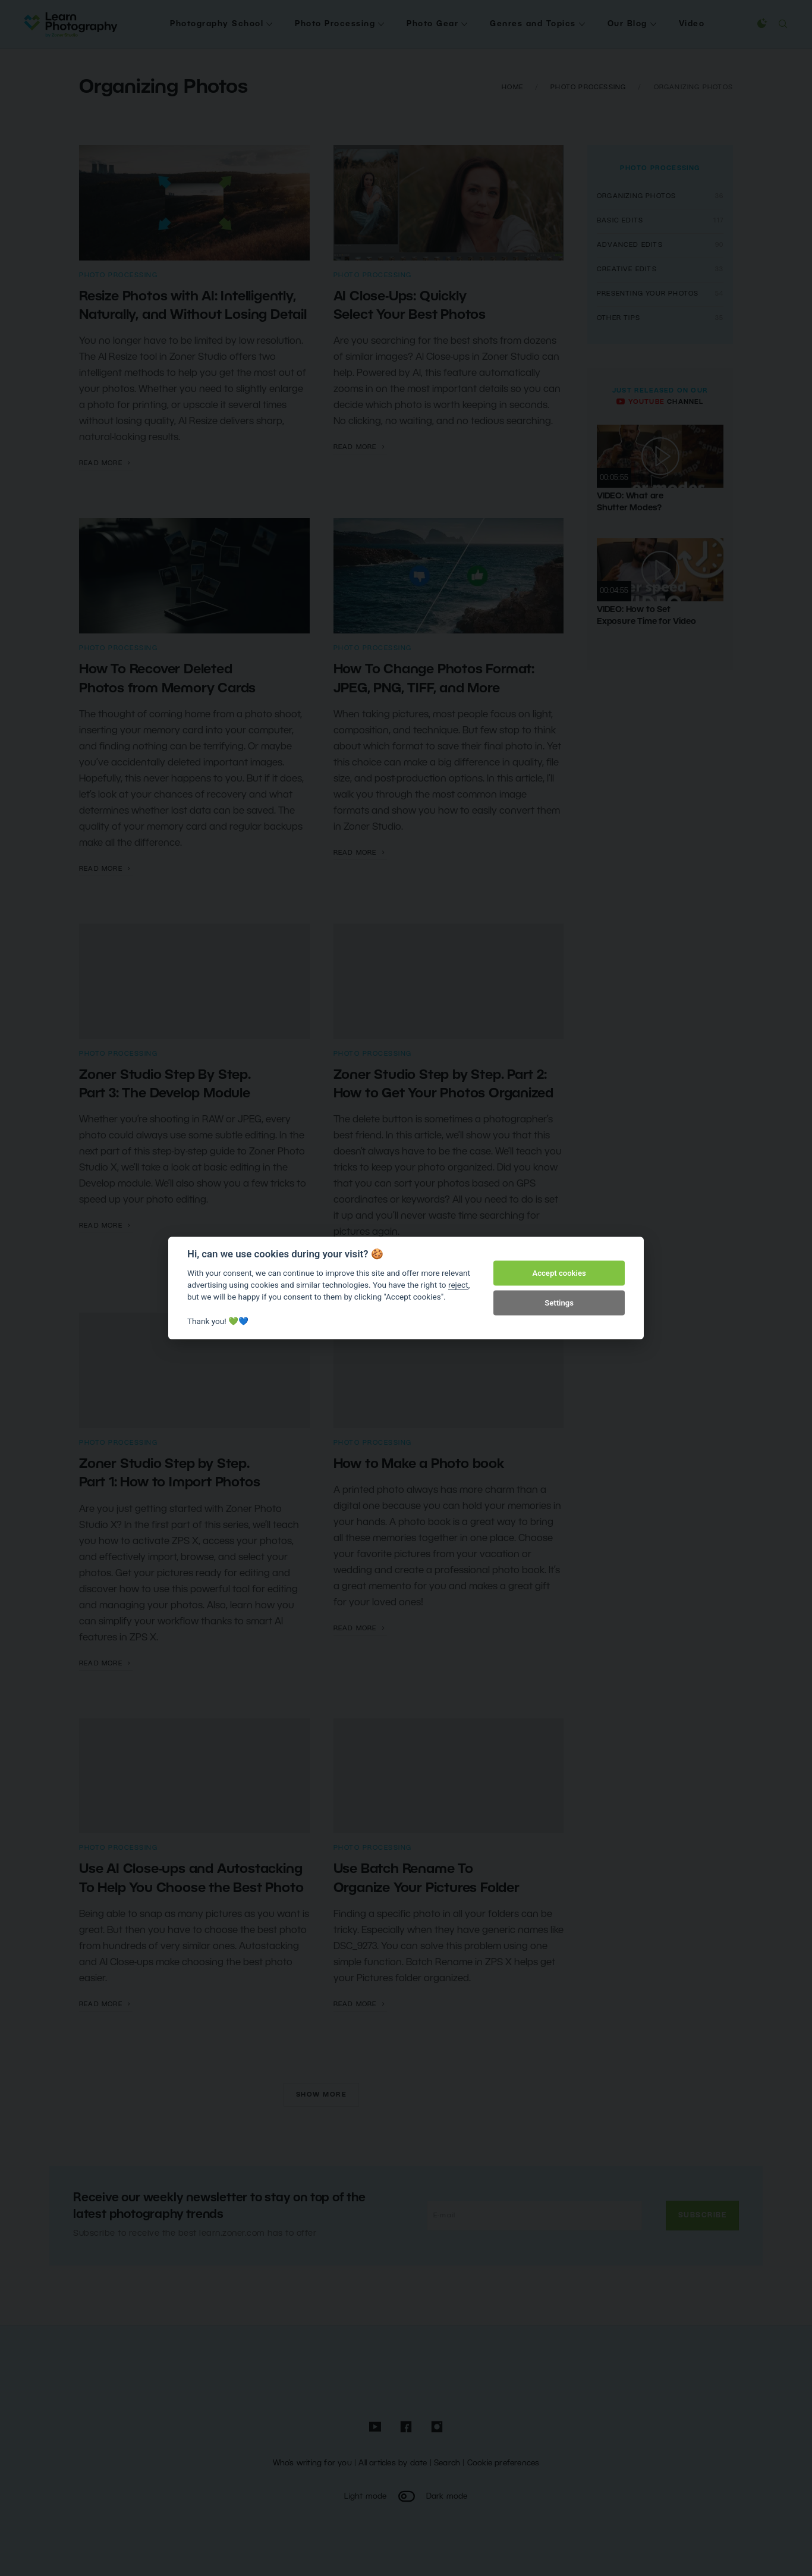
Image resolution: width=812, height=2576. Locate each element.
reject (458, 1284)
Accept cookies (559, 1273)
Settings (559, 1302)
